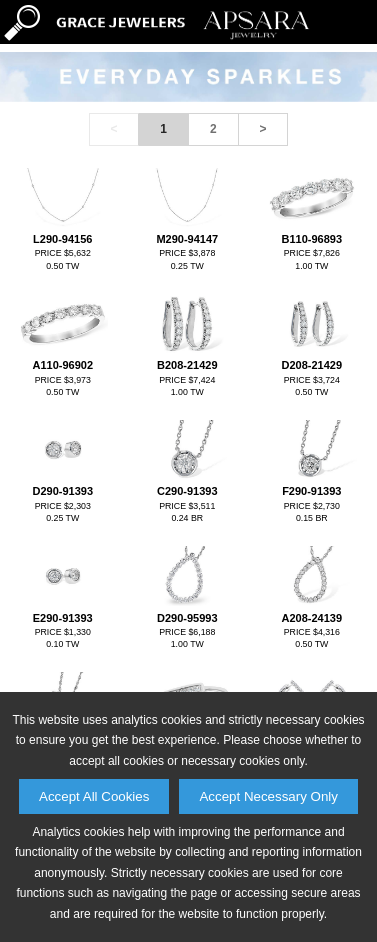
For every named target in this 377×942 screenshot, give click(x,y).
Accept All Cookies (94, 796)
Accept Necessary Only (268, 796)
